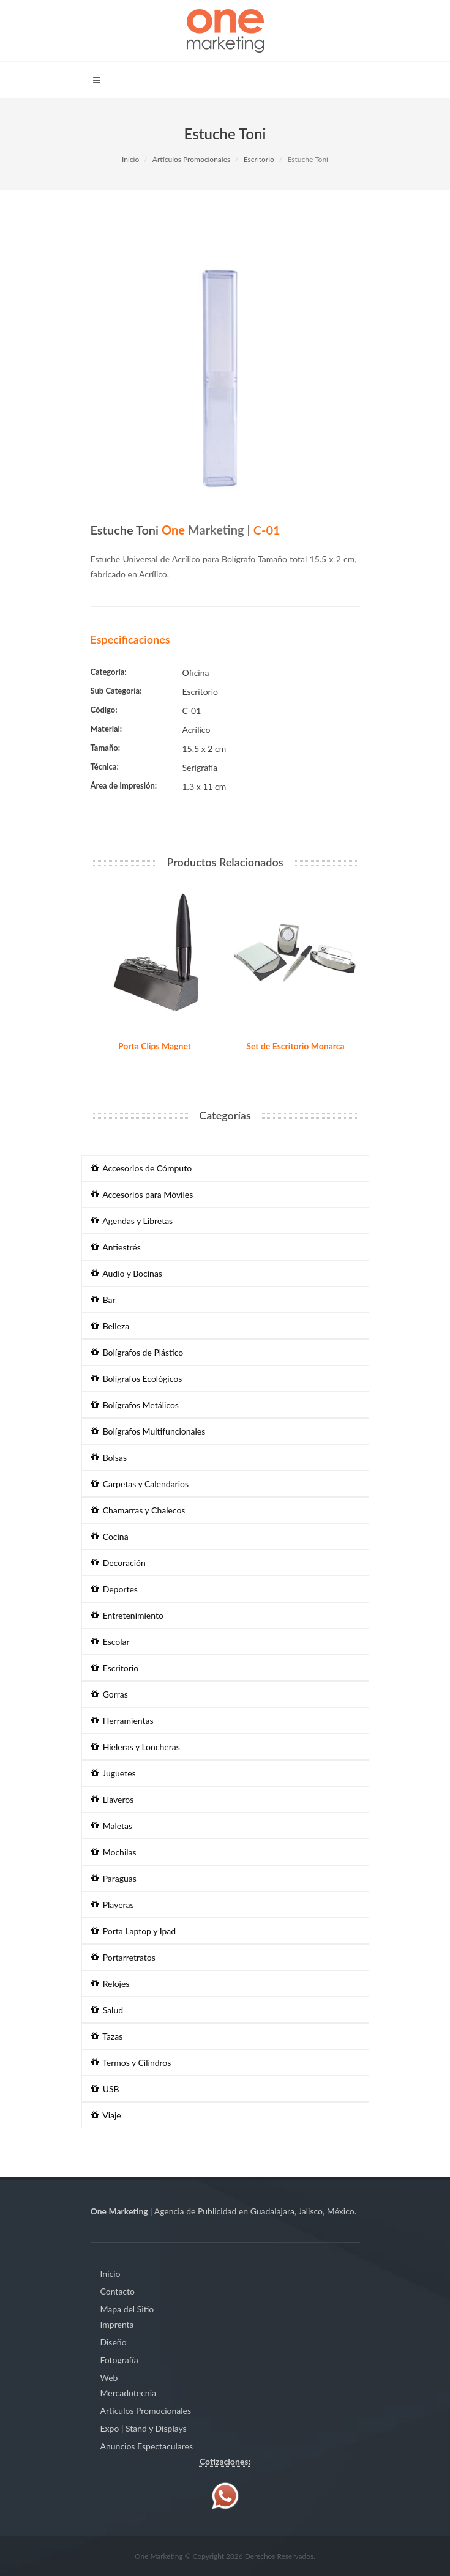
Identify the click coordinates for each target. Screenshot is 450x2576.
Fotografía (119, 2360)
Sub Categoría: (116, 691)
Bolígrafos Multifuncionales (148, 1431)
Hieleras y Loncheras (135, 1747)
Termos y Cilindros (131, 2062)
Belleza (110, 1326)
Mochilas (114, 1852)
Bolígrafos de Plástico (137, 1352)
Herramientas (122, 1720)
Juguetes (113, 1773)
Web (109, 2377)
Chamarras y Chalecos (138, 1510)
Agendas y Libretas (132, 1221)
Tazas (107, 2036)
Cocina (110, 1536)
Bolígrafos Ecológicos (136, 1378)
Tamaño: (106, 747)
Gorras (109, 1694)
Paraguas (114, 1878)
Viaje (106, 2115)
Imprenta (117, 2324)
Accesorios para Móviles (142, 1194)
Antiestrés (116, 1247)
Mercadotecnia (128, 2393)
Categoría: (109, 672)
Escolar (110, 1641)
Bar (103, 1299)
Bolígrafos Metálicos (135, 1405)
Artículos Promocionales (191, 159)
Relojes (110, 1983)
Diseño (113, 2342)
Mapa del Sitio (127, 2309)
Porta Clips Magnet (154, 1046)
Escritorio (259, 159)
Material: (106, 728)
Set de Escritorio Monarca (295, 1046)
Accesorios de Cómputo (141, 1168)
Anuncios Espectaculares (146, 2446)
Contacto (117, 2291)
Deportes (114, 1589)
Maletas (112, 1826)
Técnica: (105, 766)
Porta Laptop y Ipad (133, 1931)
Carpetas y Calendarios (140, 1484)
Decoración (118, 1562)
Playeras (112, 1904)
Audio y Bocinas (126, 1273)
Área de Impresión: (124, 785)
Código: (104, 710)
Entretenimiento (127, 1615)
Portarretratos (123, 1957)
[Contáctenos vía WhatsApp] (225, 2495)
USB (105, 2089)
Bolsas (109, 1457)
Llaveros (112, 1799)
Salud (107, 2010)
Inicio (130, 159)
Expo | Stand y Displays (143, 2428)
